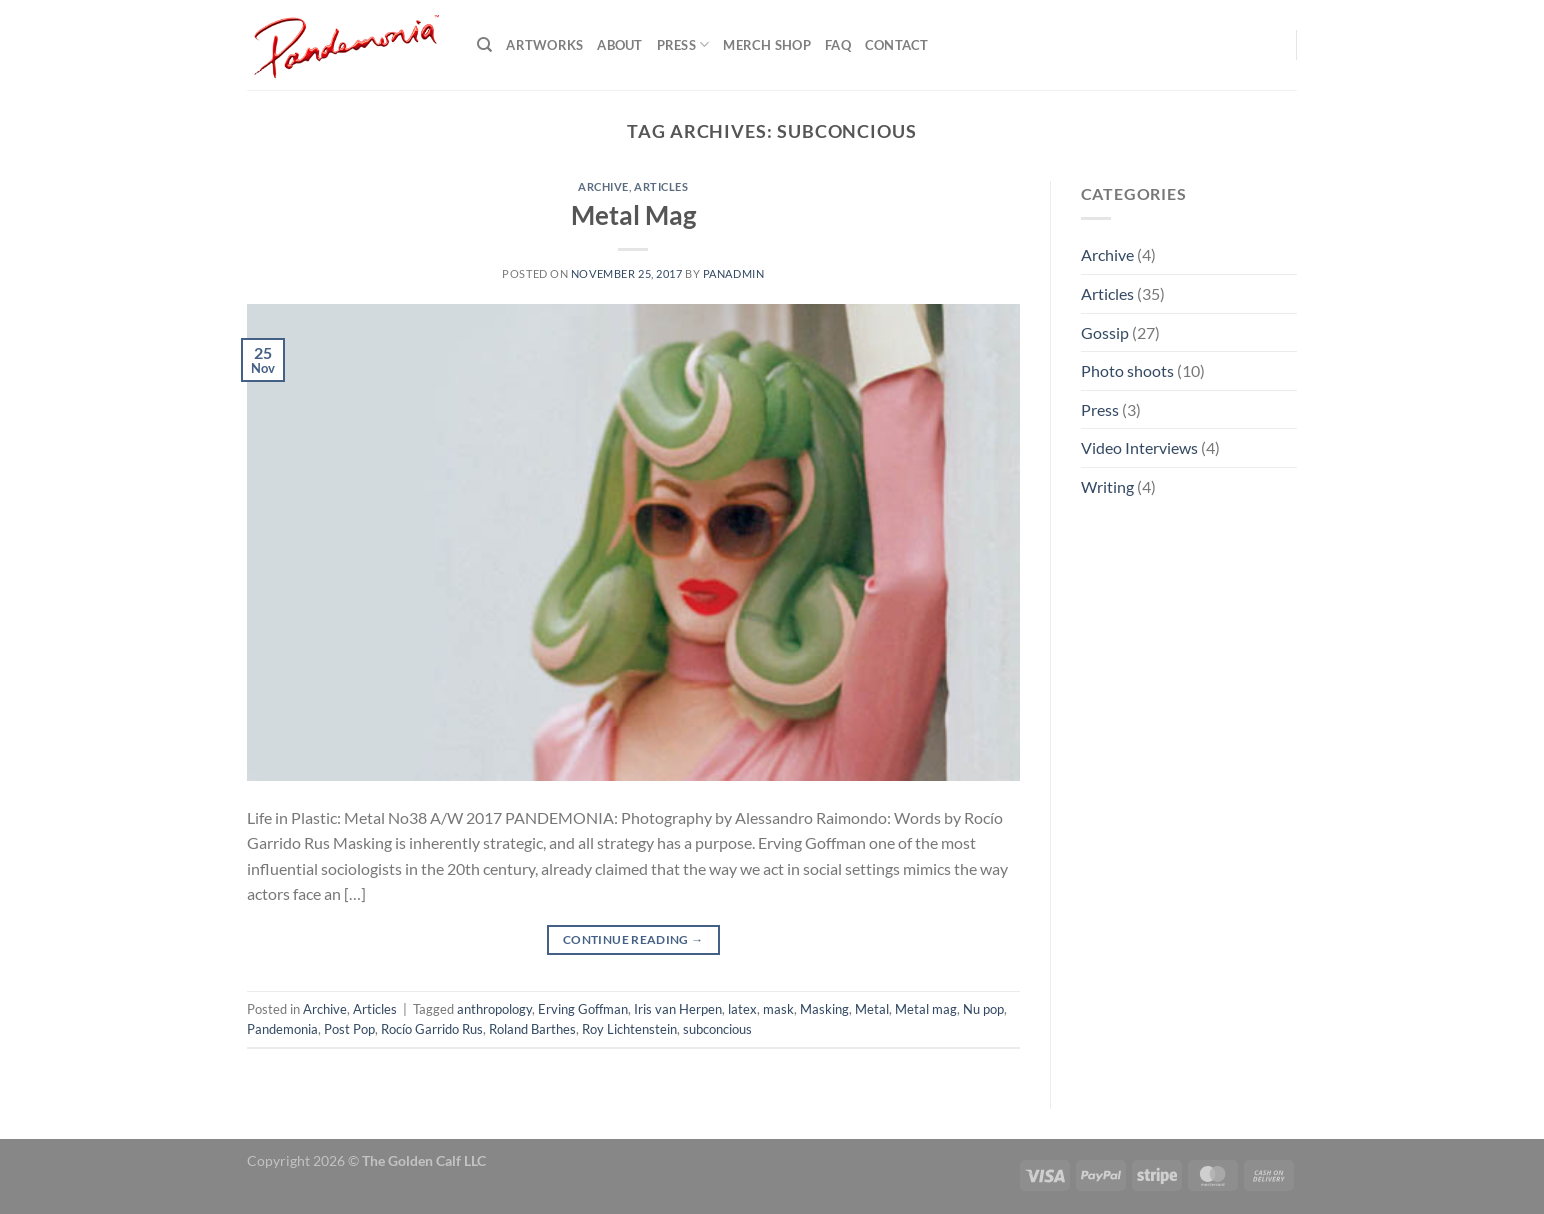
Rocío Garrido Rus (432, 1029)
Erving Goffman (583, 1009)
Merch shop (767, 45)
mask (778, 1009)
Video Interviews (1139, 447)
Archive (603, 186)
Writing (1107, 486)
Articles (661, 186)
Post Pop (349, 1029)
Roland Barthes (532, 1029)
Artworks (544, 45)
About (619, 45)
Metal (872, 1009)
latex (742, 1009)
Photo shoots (1127, 370)
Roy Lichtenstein (629, 1029)
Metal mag (926, 1009)
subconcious (717, 1029)
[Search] (484, 45)
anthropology (494, 1009)
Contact (897, 45)
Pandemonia (282, 1029)
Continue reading (633, 939)
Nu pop (983, 1009)
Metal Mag (633, 215)
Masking (824, 1009)
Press (683, 44)
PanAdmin (733, 273)
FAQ (838, 45)
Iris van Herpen (678, 1009)
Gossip (1105, 332)
